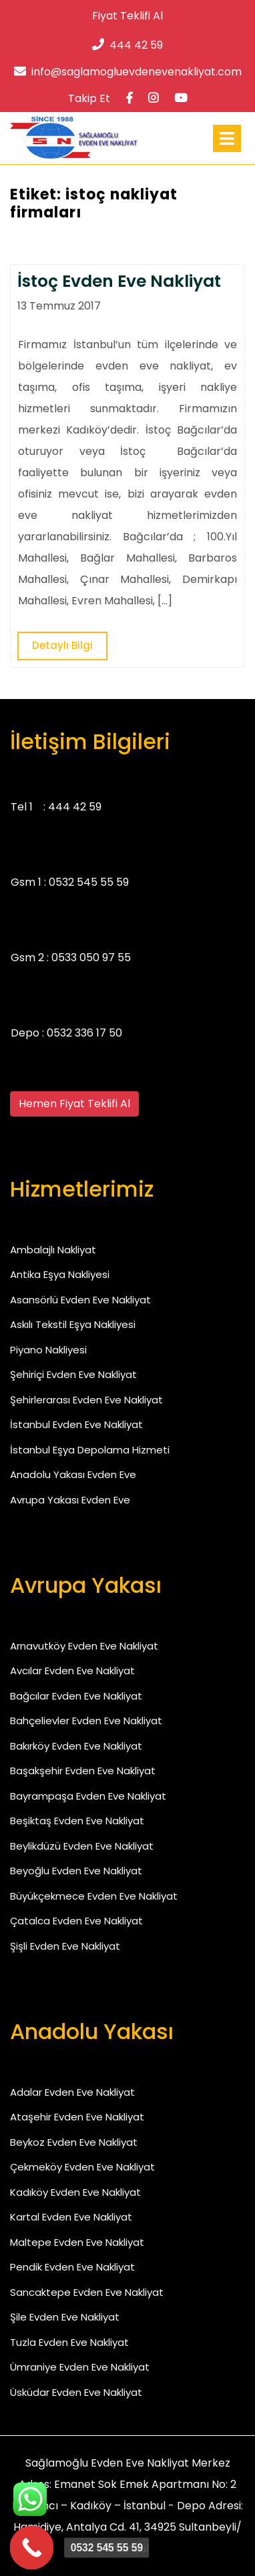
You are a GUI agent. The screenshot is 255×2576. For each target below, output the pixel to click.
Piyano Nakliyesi (48, 1350)
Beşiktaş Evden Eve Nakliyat (77, 1821)
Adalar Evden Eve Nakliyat (72, 2092)
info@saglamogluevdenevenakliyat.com (128, 71)
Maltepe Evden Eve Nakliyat (77, 2242)
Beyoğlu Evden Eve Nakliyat (76, 1871)
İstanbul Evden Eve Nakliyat (76, 1424)
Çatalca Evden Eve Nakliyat (76, 1921)
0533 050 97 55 (91, 957)
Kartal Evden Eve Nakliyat (71, 2217)
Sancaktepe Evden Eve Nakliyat (87, 2292)
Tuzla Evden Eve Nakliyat (69, 2342)
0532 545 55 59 (89, 882)
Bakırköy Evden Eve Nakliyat (76, 1746)
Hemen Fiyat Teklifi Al (74, 1103)
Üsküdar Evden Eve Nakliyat (76, 2392)
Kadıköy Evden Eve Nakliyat (75, 2192)
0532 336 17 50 (84, 1033)
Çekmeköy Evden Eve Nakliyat (82, 2167)
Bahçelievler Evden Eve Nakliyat (86, 1721)
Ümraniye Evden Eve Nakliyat (80, 2367)
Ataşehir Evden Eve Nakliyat (77, 2117)
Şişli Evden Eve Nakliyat (65, 1946)
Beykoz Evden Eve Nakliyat (74, 2142)
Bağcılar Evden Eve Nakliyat (76, 1696)
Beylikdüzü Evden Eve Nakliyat (82, 1846)
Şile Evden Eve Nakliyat (64, 2317)
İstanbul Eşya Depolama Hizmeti (90, 1450)
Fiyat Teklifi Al (127, 15)
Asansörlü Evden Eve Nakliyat (80, 1300)
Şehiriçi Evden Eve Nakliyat (73, 1374)
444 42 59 (127, 45)
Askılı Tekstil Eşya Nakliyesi (73, 1324)
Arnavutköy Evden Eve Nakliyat (84, 1646)
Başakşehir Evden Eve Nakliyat (83, 1771)
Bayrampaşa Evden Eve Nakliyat (88, 1796)
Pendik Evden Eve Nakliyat (72, 2267)
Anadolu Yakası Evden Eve (73, 1474)
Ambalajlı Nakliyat (53, 1250)
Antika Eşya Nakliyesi (59, 1274)
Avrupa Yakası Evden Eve (70, 1500)
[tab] (227, 138)
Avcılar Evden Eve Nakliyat (72, 1671)
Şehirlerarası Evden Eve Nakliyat (86, 1400)
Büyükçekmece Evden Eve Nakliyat (94, 1896)
